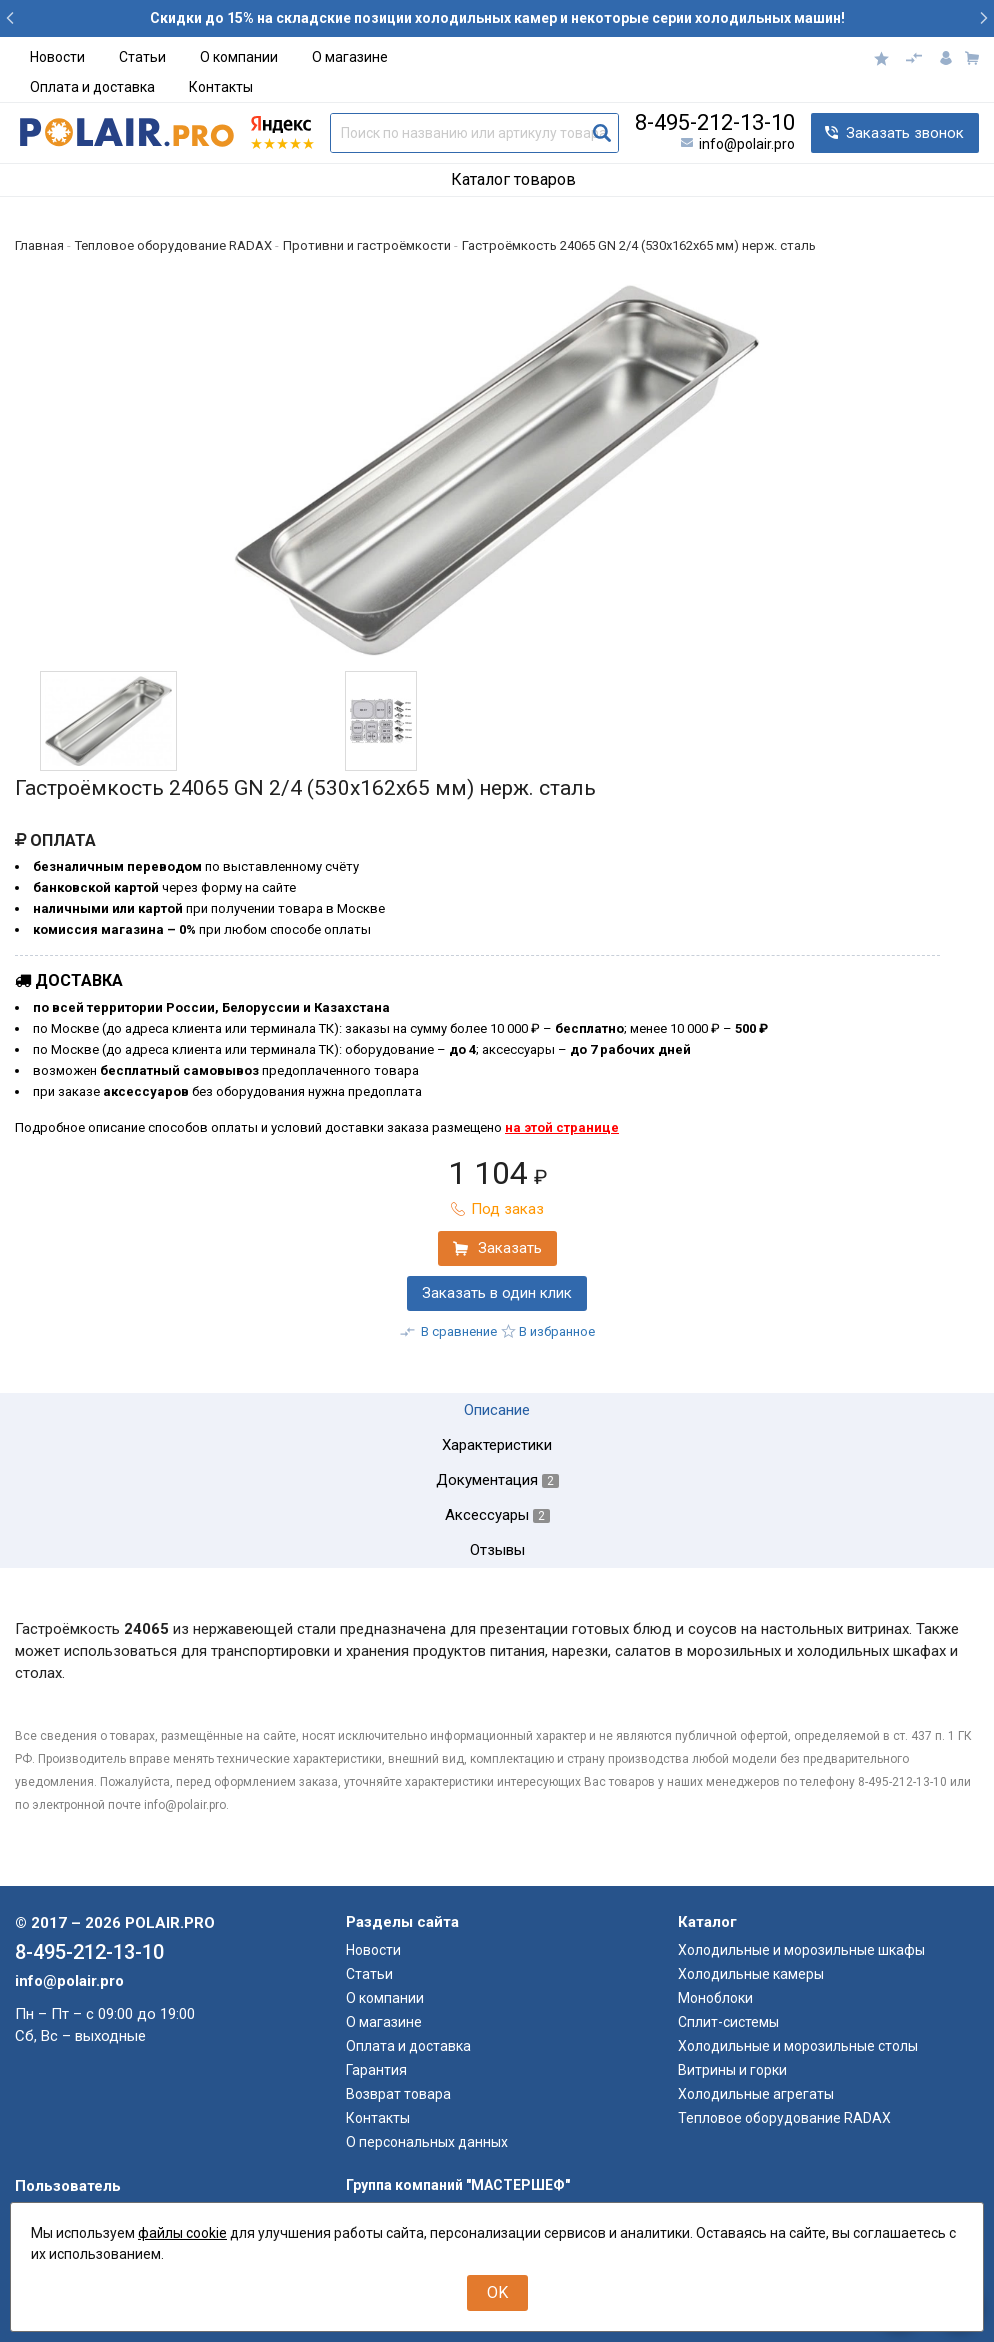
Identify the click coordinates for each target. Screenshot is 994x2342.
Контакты (221, 87)
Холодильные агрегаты (756, 2094)
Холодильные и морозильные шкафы (801, 1950)
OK (497, 2292)
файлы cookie (182, 2233)
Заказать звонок (905, 133)
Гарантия (376, 2070)
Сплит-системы (728, 2022)
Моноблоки (715, 1998)
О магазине (350, 57)
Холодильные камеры (751, 1974)
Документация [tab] (497, 1480)
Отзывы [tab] (497, 1550)
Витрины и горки (732, 2070)
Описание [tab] (497, 1410)
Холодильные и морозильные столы (798, 2046)
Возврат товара (398, 2094)
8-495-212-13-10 (715, 123)
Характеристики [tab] (497, 1445)
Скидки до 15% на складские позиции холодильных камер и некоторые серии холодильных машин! (497, 18)
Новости (57, 57)
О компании (239, 57)
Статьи (142, 57)
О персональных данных (427, 2142)
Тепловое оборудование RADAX (784, 2118)
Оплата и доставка (92, 87)
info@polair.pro (747, 144)
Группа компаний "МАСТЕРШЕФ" (458, 2185)
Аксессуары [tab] (497, 1515)
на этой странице (562, 1127)
